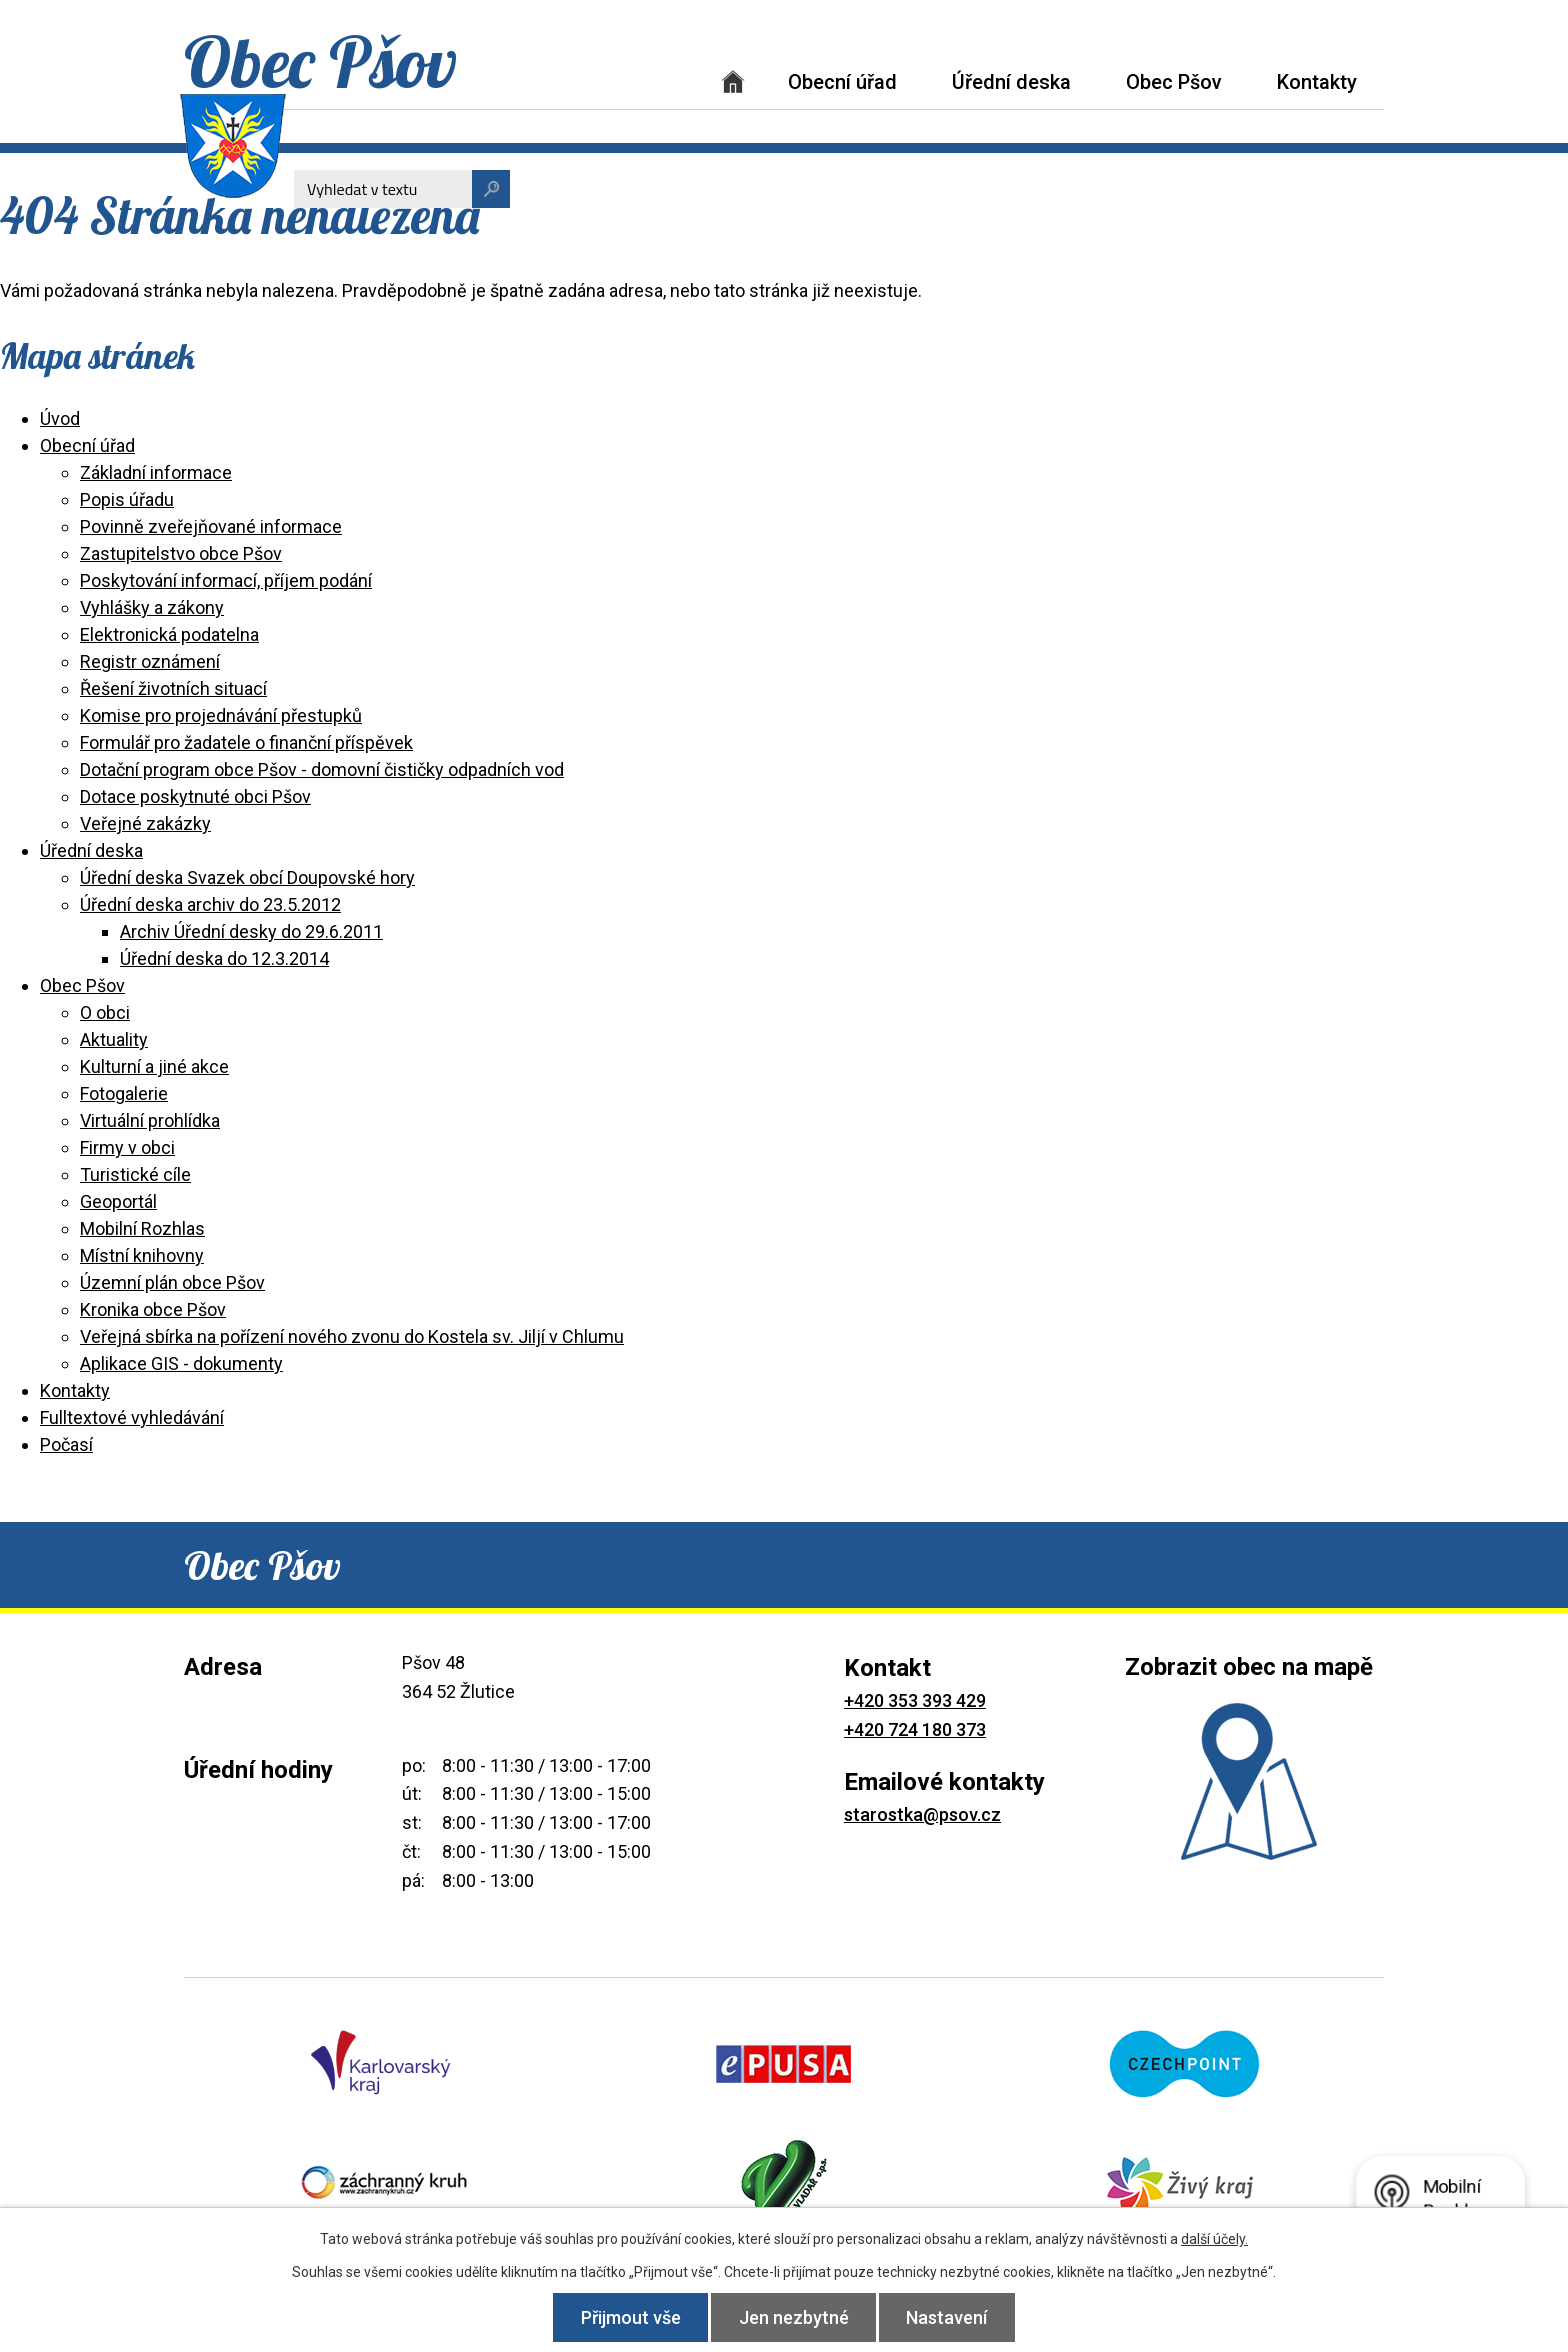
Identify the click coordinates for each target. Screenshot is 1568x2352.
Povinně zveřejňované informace (211, 526)
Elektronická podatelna (169, 634)
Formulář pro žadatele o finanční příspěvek (246, 742)
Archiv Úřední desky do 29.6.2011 (251, 931)
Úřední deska (1011, 82)
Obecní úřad (842, 82)
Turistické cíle (135, 1174)
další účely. (1214, 2239)
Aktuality (114, 1039)
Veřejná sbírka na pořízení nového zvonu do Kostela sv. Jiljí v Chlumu (352, 1336)
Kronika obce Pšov (153, 1309)
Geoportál (118, 1201)
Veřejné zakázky (145, 823)
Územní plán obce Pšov (172, 1282)
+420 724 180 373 (915, 1729)
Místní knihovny (142, 1255)
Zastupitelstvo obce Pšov (181, 553)
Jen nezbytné (794, 2317)
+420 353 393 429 (915, 1700)
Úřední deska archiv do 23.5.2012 (210, 904)
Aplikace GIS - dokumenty (181, 1363)
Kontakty (1317, 82)
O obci (105, 1012)
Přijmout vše (628, 2317)
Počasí (66, 1444)
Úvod (733, 81)
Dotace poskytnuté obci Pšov (195, 796)
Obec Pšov (1174, 82)
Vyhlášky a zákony (152, 607)
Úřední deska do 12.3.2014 (224, 958)
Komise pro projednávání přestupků (221, 715)
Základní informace (156, 472)
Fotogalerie (124, 1093)
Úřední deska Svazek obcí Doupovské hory (247, 877)
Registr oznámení (150, 661)
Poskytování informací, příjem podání (226, 580)
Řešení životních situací (173, 688)
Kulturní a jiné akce (154, 1066)
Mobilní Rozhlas (142, 1228)
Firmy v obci (127, 1147)
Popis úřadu (127, 499)
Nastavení (950, 2317)
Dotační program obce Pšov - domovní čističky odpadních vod (322, 769)
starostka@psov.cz (922, 1814)
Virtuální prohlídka (150, 1120)
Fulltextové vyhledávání (132, 1417)
